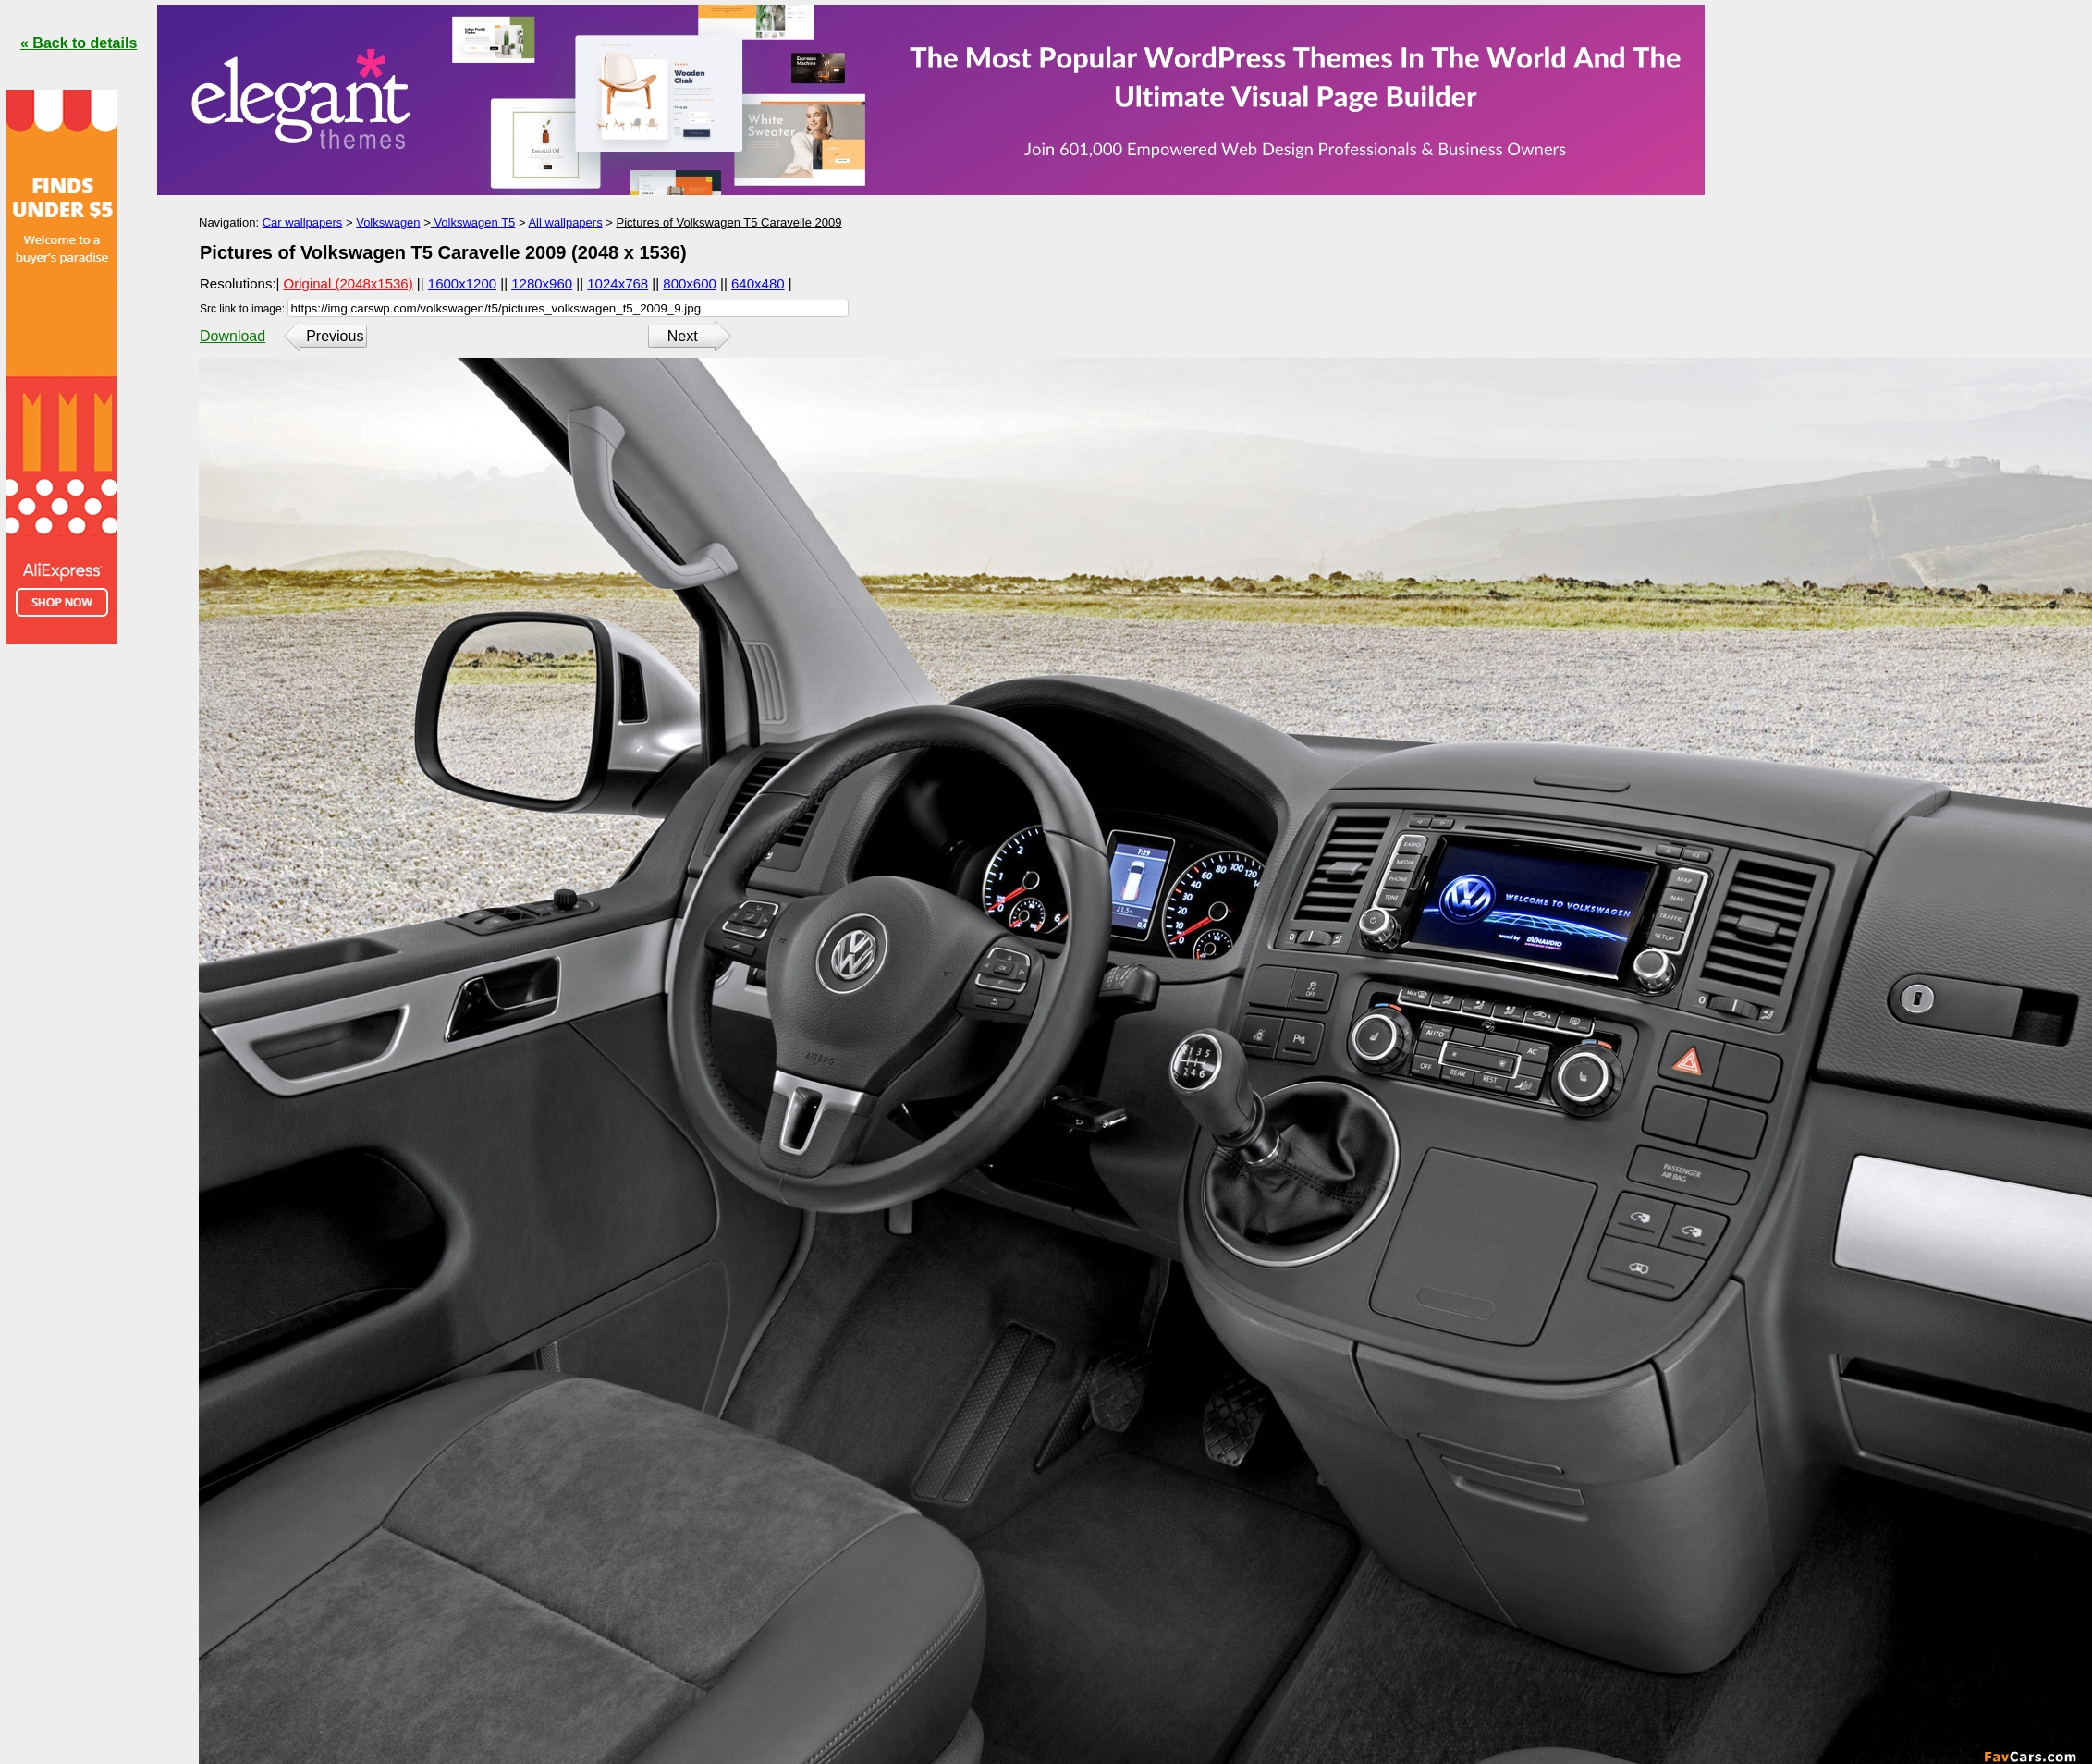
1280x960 (541, 283)
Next (682, 336)
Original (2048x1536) (348, 283)
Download (232, 336)
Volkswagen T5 (473, 222)
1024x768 (617, 283)
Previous (334, 336)
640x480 (758, 283)
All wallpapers (565, 222)
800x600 (689, 283)
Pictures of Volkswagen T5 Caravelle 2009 (728, 222)
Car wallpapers (303, 222)
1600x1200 (462, 283)
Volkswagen (388, 222)
